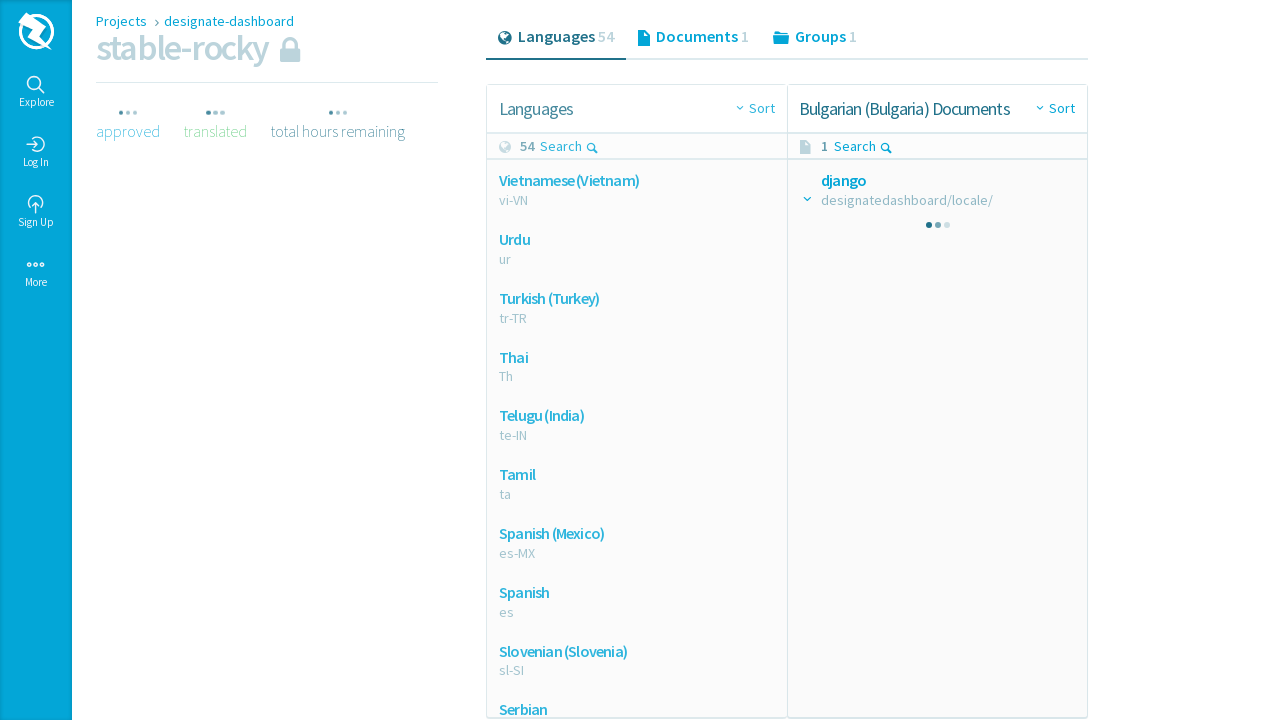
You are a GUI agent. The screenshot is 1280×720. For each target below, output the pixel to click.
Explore (36, 92)
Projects (123, 21)
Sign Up (36, 212)
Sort (762, 108)
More (36, 272)
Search (569, 146)
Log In (36, 152)
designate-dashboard (229, 21)
